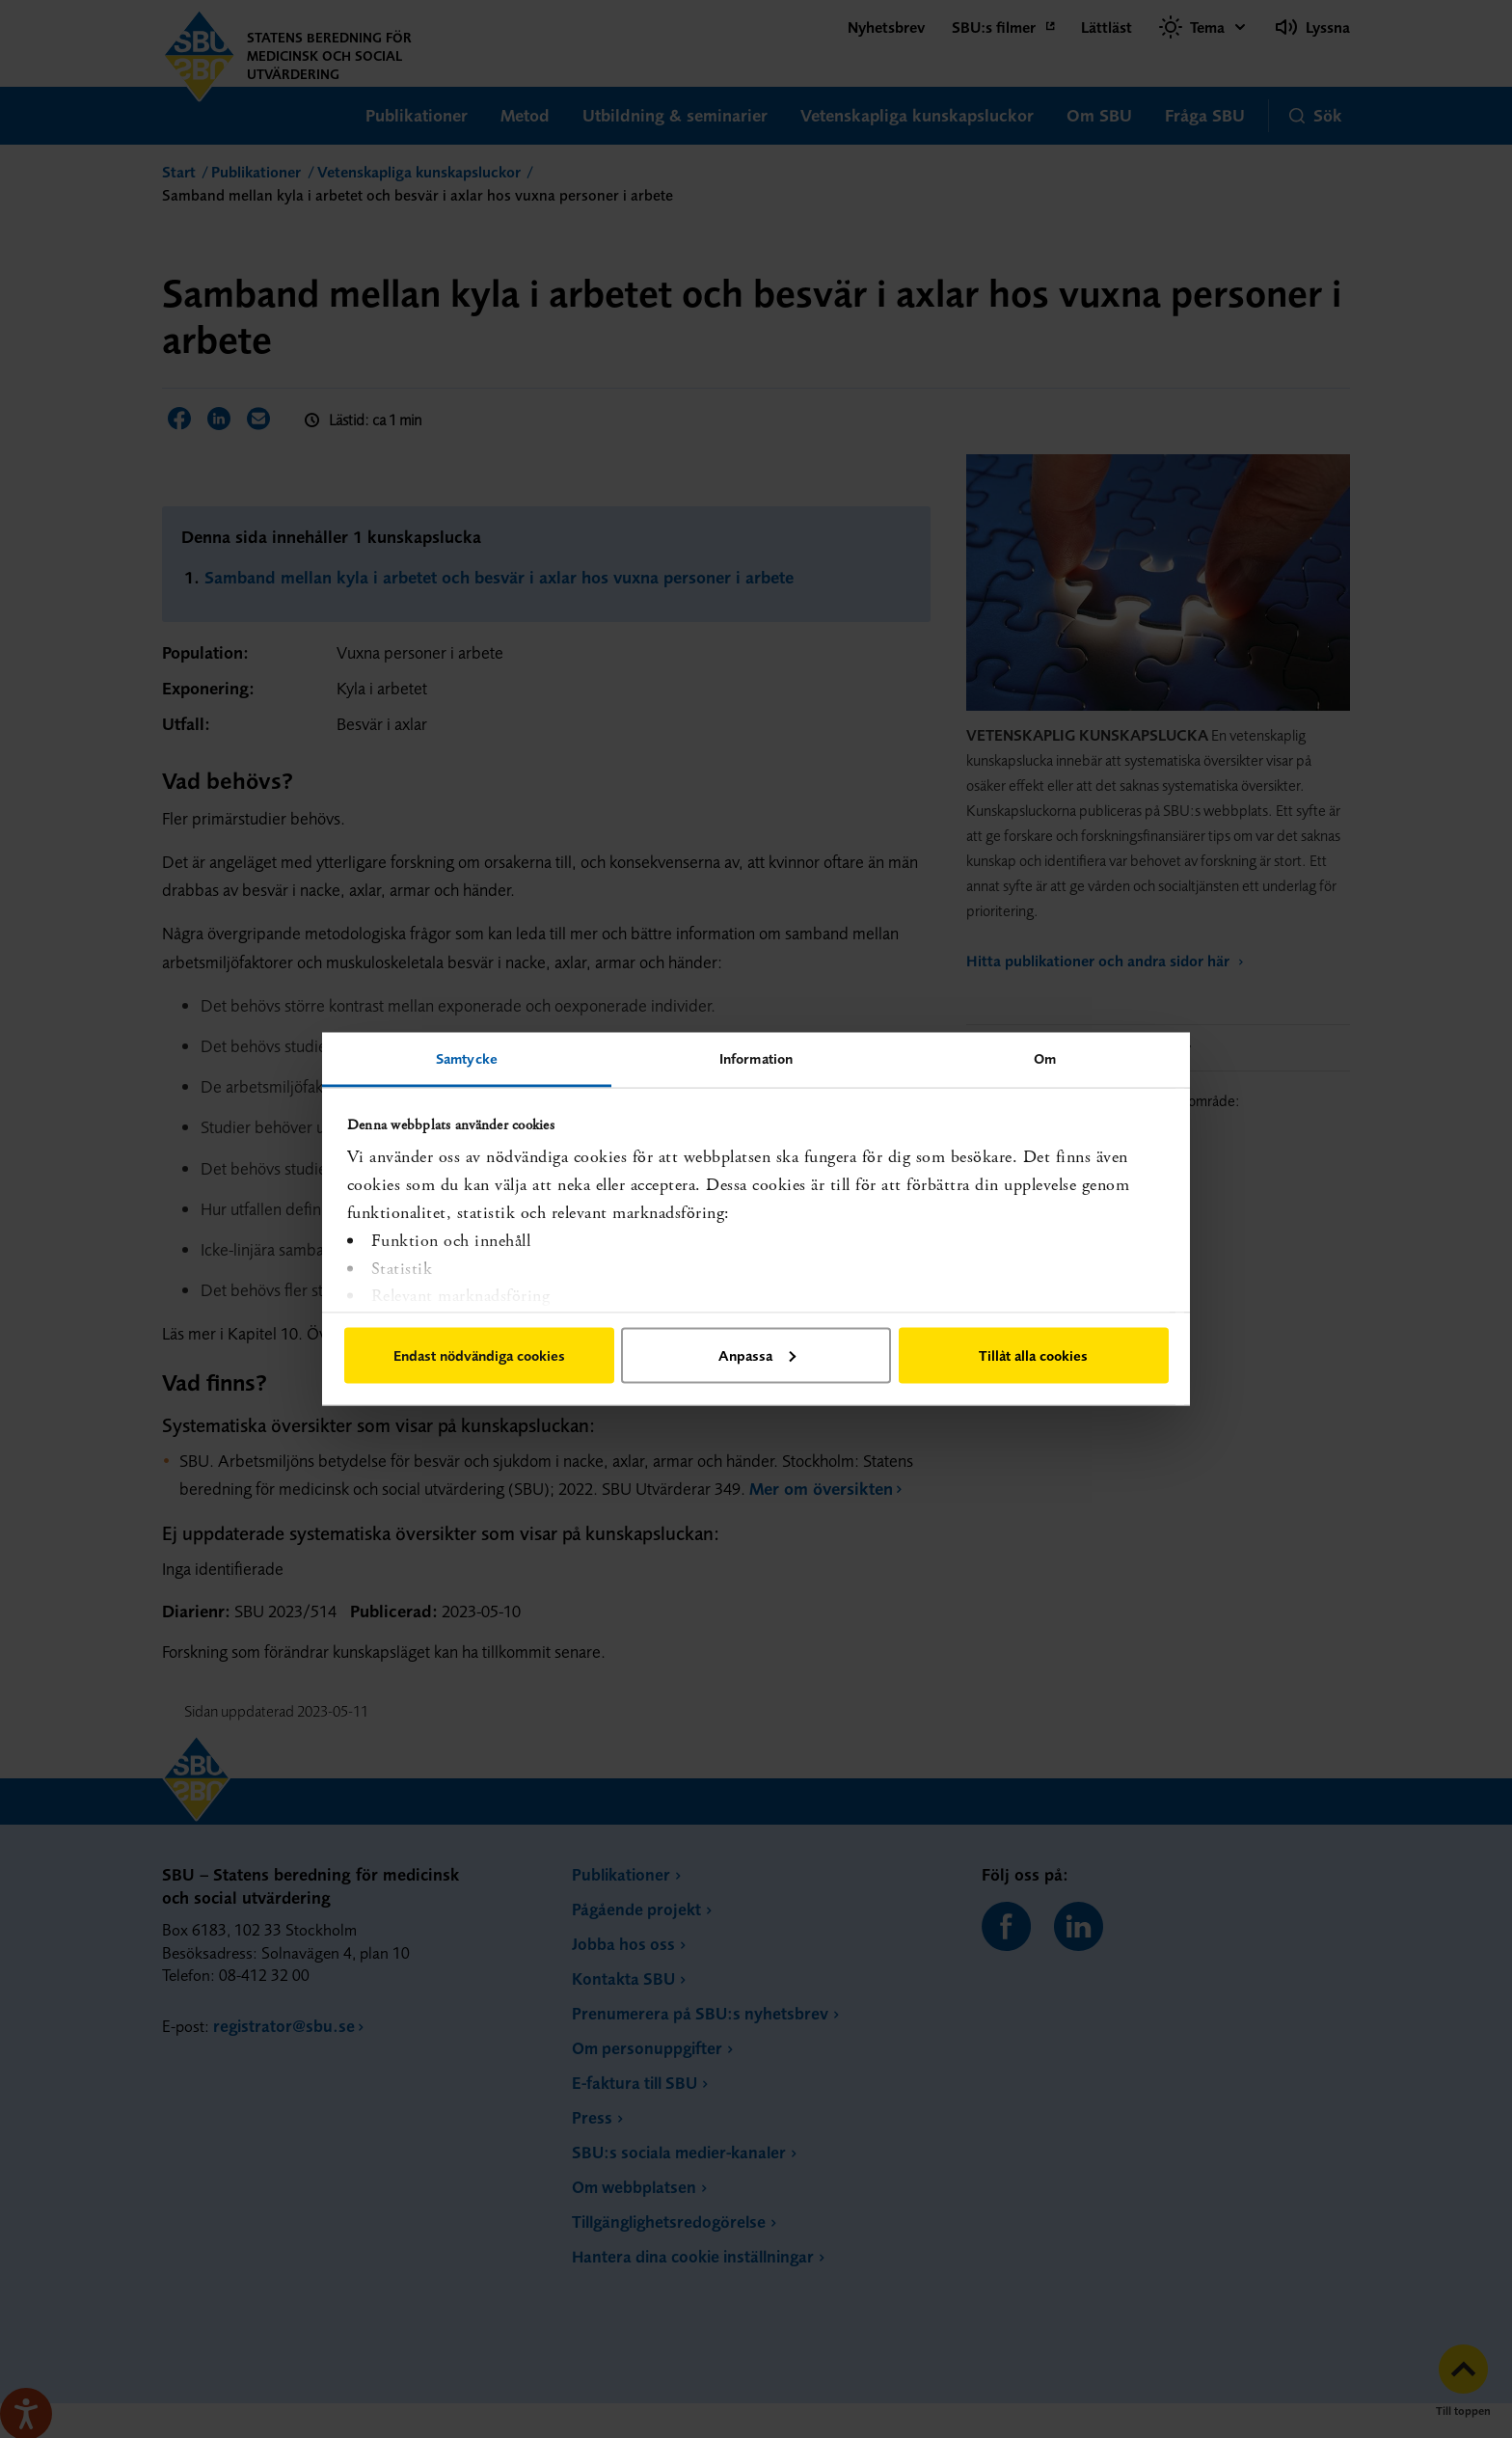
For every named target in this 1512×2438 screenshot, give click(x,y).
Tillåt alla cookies (1033, 1354)
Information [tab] (756, 1058)
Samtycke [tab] (467, 1058)
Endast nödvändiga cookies (479, 1354)
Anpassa (757, 1354)
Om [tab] (1045, 1058)
